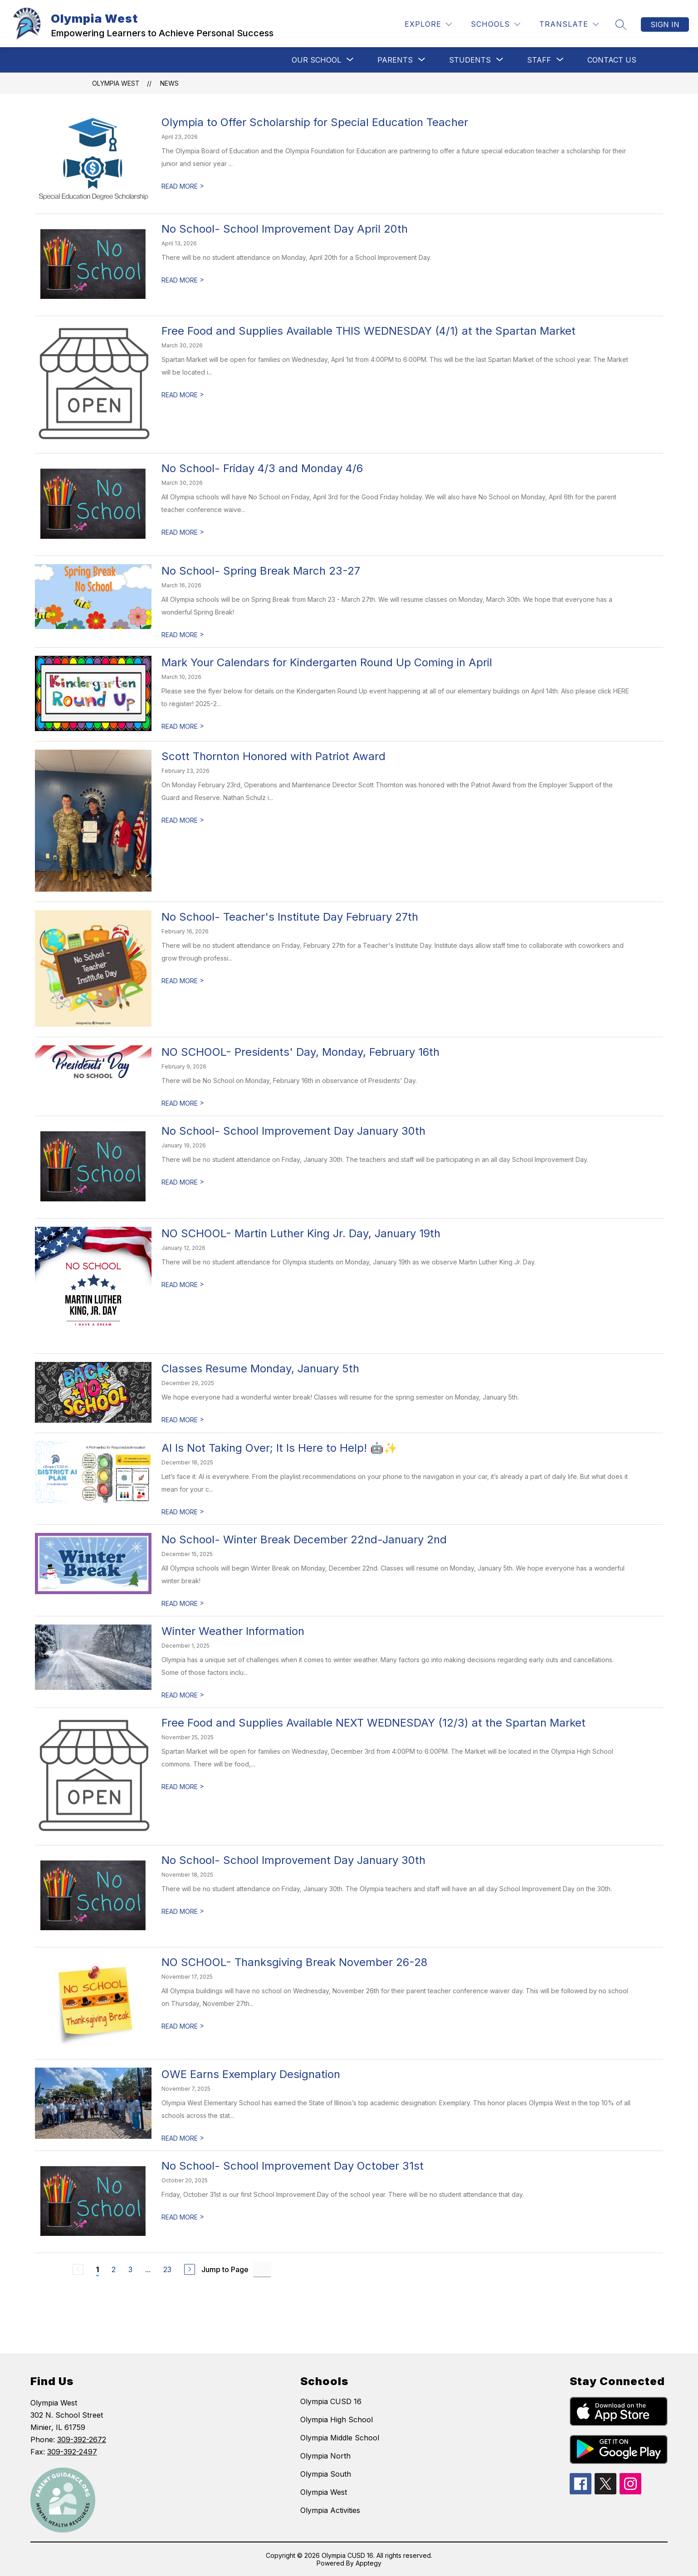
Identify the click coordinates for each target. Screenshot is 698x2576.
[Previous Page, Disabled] (78, 2269)
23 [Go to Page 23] (167, 2269)
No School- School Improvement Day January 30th (293, 1130)
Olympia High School (336, 2419)
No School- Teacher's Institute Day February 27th (289, 916)
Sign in (664, 24)
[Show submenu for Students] (470, 59)
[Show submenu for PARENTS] (395, 59)
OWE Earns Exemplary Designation (250, 2074)
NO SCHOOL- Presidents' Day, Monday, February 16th (300, 1052)
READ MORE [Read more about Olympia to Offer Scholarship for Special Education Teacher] (182, 186)
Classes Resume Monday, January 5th (260, 1368)
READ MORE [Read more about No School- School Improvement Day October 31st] (182, 2217)
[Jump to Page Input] (262, 2269)
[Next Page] (189, 2269)
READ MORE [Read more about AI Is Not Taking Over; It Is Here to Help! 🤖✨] (182, 1512)
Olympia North (325, 2455)
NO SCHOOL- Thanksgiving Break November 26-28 (294, 1962)
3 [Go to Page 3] (130, 2269)
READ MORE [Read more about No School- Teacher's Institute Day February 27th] (182, 981)
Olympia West (116, 83)
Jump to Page (225, 2269)
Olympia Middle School (339, 2437)
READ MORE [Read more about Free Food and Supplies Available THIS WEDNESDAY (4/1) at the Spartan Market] (182, 395)
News (169, 83)
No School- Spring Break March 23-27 (260, 570)
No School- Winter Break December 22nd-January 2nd (304, 1539)
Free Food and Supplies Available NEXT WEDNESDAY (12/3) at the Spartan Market (373, 1722)
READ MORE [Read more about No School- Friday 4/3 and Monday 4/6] (182, 532)
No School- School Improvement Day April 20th (284, 228)
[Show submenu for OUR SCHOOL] (316, 59)
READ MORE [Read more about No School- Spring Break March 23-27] (182, 635)
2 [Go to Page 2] (114, 2269)
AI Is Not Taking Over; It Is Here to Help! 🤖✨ (279, 1447)
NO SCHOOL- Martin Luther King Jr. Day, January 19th (300, 1233)
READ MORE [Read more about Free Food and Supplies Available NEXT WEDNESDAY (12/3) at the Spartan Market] (182, 1787)
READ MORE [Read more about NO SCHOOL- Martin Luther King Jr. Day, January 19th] (182, 1284)
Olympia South (325, 2473)
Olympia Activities (330, 2510)
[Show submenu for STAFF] (539, 59)
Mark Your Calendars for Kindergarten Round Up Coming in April (326, 662)
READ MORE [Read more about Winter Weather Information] (182, 1695)
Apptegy (368, 2563)
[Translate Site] (569, 24)
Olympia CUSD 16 (330, 2401)
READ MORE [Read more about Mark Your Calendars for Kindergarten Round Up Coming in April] (182, 726)
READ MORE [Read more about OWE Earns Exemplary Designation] (182, 2138)
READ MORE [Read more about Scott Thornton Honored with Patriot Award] (182, 820)
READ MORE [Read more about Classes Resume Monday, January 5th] (182, 1420)
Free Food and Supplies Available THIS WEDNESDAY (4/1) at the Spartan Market (368, 330)
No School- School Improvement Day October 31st (292, 2165)
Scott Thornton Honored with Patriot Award (273, 756)
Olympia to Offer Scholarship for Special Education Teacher (314, 122)
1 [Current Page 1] (97, 2269)
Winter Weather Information (232, 1631)
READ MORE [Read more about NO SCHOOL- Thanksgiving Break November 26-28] (182, 2026)
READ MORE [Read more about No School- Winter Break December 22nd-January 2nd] (182, 1603)
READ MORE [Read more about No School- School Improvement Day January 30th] (182, 1182)
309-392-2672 (81, 2439)
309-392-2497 (72, 2451)
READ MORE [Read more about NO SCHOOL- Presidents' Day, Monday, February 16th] (182, 1103)
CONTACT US (611, 59)
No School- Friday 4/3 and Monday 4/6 (262, 468)
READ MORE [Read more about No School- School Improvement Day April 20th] (182, 280)
